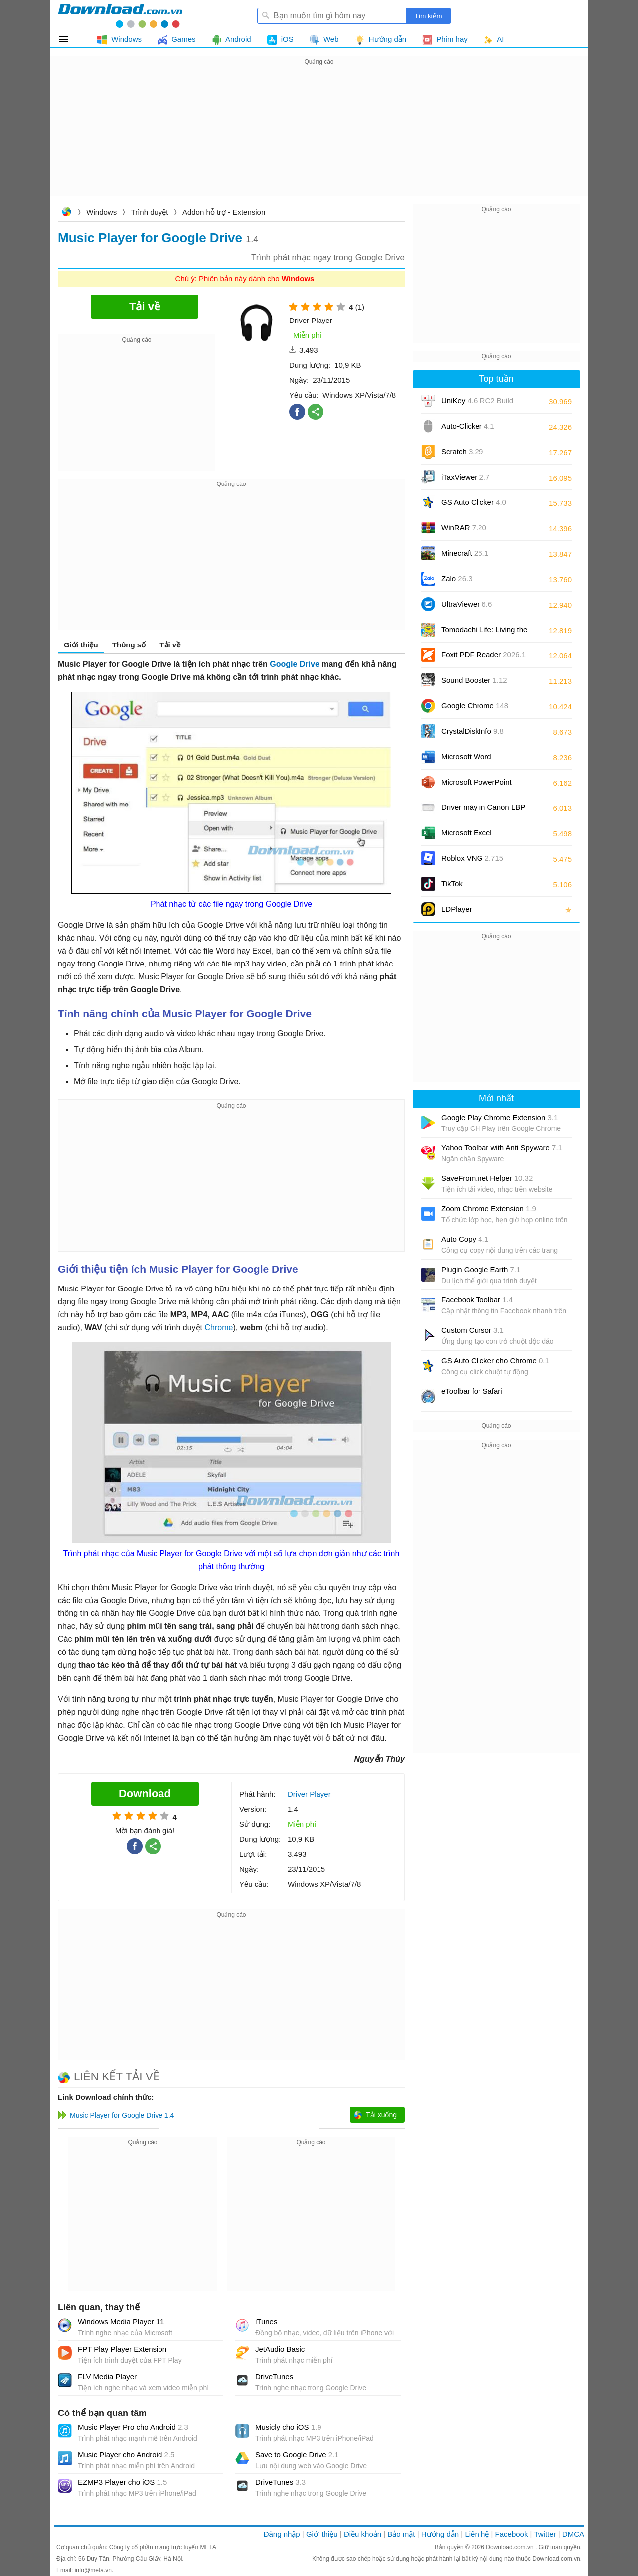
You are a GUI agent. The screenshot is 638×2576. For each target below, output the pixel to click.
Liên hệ (477, 2534)
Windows (101, 212)
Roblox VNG (472, 858)
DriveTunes (274, 2376)
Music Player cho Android (126, 2454)
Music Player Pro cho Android (133, 2427)
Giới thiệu (81, 645)
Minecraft (464, 553)
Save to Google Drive (297, 2454)
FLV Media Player (107, 2376)
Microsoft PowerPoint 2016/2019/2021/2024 (477, 785)
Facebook (511, 2534)
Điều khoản (362, 2534)
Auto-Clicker (467, 426)
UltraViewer (466, 604)
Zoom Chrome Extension (488, 1208)
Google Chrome (474, 705)
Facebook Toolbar (477, 1299)
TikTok (452, 883)
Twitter (545, 2534)
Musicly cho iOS (288, 2427)
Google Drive (294, 664)
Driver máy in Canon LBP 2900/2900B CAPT (483, 810)
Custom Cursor (472, 1330)
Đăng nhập (282, 2534)
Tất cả (69, 39)
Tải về (170, 645)
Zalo (457, 578)
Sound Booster (474, 680)
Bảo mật (401, 2534)
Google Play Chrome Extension (499, 1117)
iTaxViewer (465, 477)
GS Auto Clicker (473, 502)
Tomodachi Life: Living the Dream (484, 633)
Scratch (462, 451)
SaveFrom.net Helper (487, 1178)
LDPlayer (456, 909)
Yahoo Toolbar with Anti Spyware (501, 1147)
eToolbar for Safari (471, 1391)
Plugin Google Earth (480, 1269)
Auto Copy (464, 1239)
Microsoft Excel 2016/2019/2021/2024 (477, 836)
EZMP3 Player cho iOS (122, 2482)
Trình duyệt (149, 212)
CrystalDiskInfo (472, 731)
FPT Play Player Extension (122, 2349)
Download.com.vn (66, 213)
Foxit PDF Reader (483, 654)
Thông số (129, 645)
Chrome (219, 1327)
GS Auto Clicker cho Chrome (495, 1360)
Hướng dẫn (440, 2534)
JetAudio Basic (280, 2349)
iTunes (266, 2321)
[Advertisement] (319, 137)
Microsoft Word (477, 760)
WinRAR (463, 527)
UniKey (477, 404)
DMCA (573, 2534)
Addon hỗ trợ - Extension (223, 212)
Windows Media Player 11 (121, 2321)
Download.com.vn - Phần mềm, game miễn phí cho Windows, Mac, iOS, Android (120, 15)
